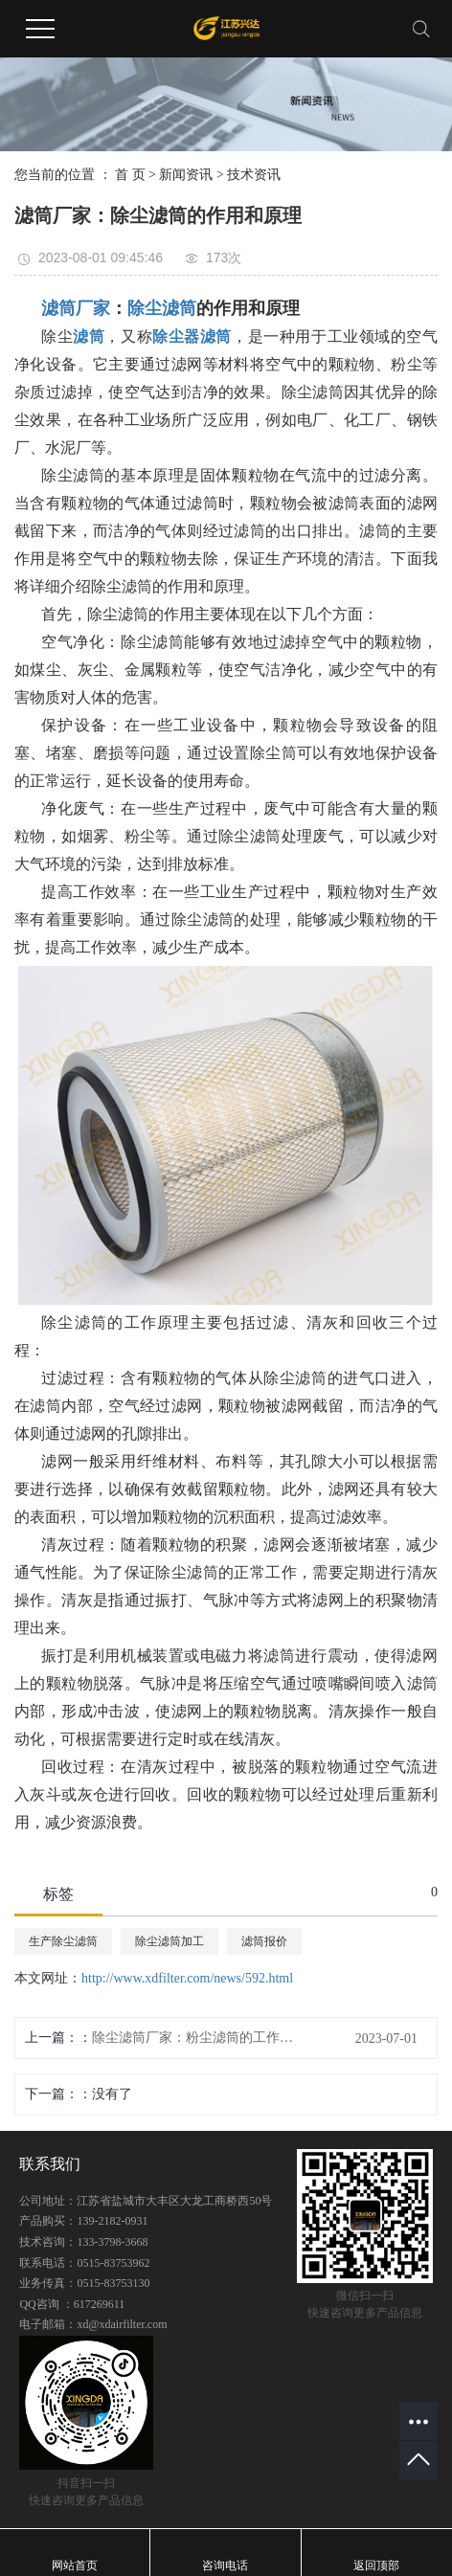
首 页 (130, 175)
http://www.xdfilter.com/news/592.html (187, 1978)
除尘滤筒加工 (169, 1941)
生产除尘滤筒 (63, 1941)
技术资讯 (254, 175)
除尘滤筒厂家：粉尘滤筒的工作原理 (192, 2037)
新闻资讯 (186, 175)
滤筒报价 (264, 1941)
